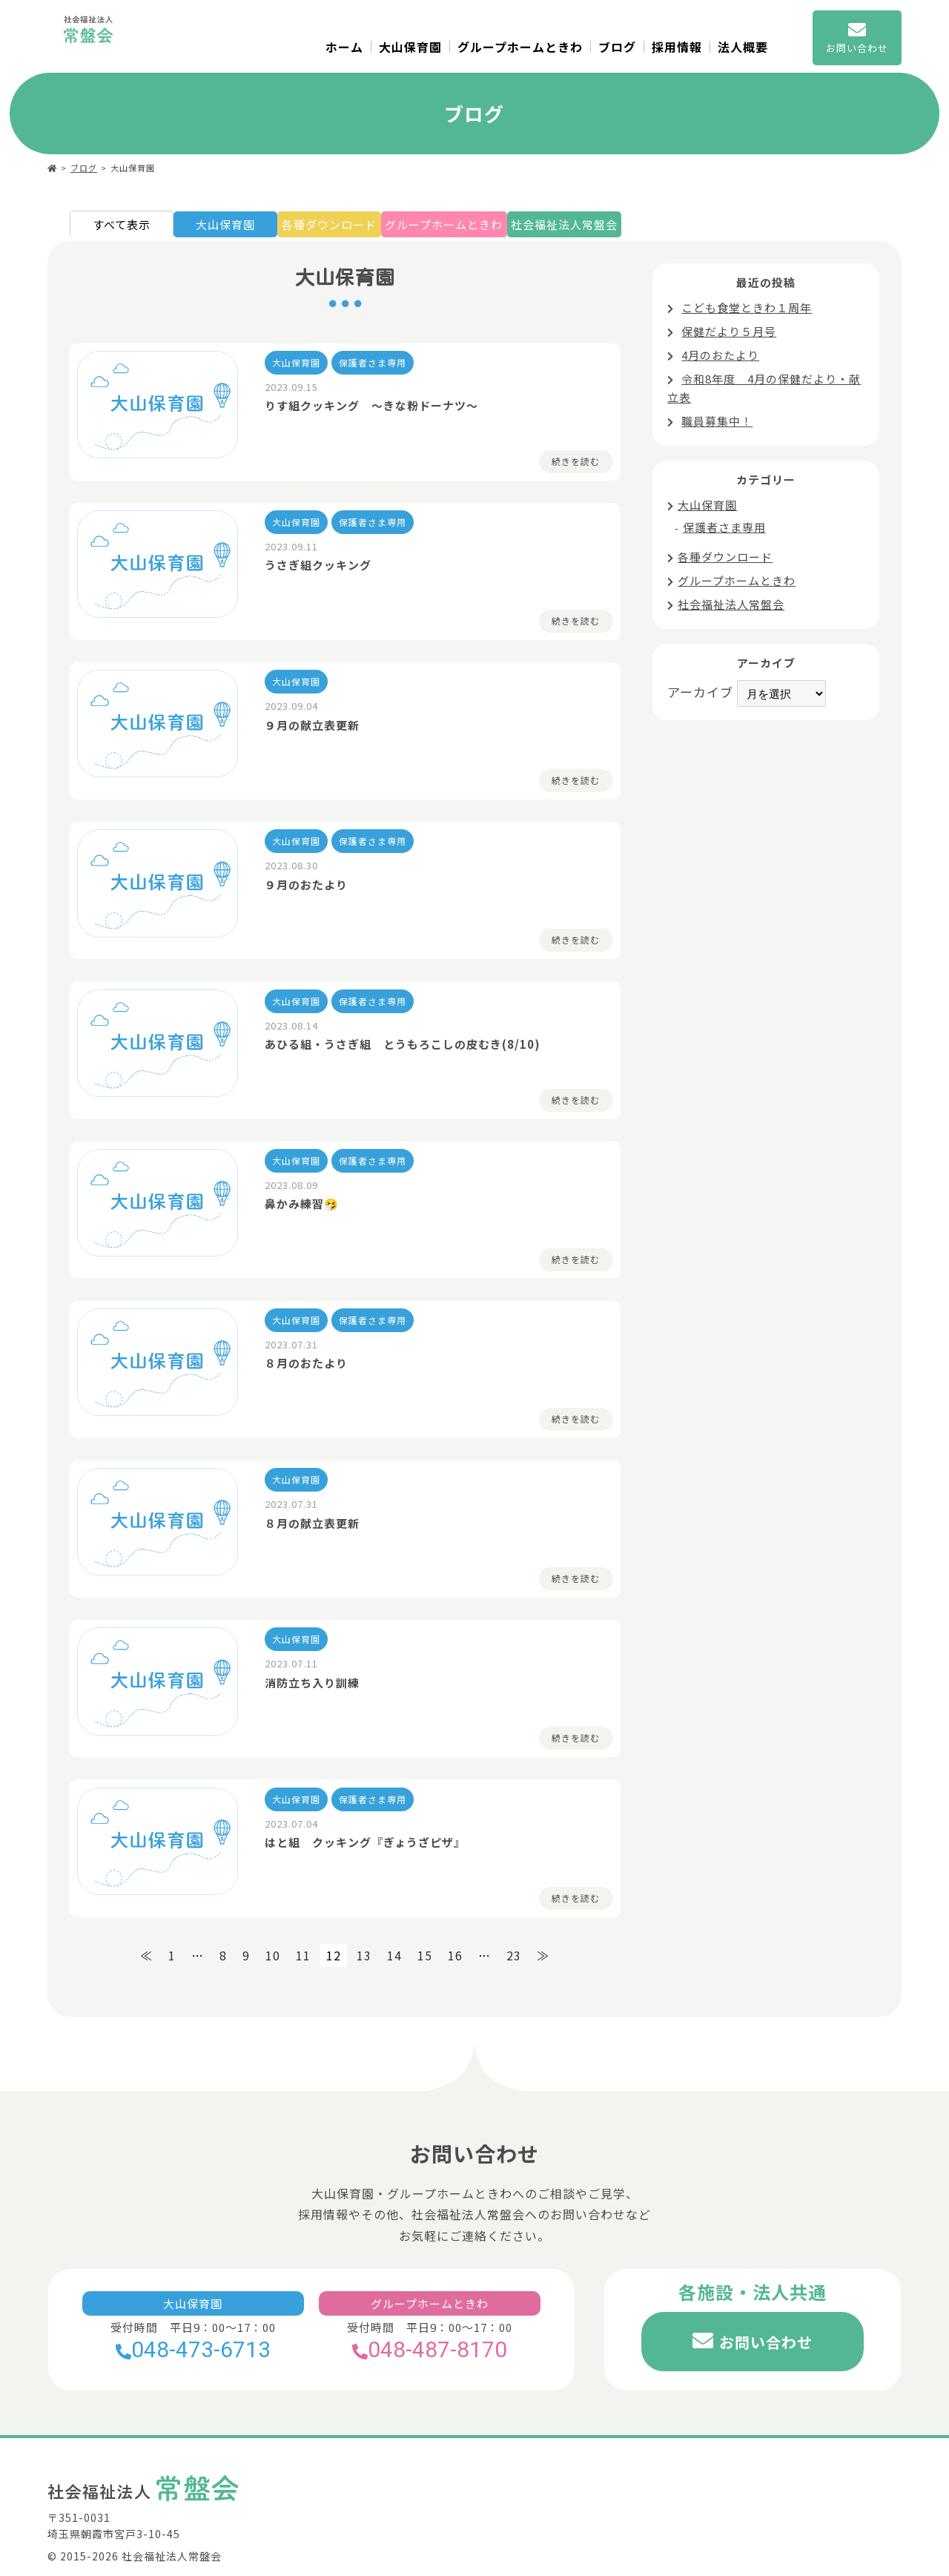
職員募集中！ (717, 424)
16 (455, 1930)
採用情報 (677, 47)
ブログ (617, 47)
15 (424, 1930)
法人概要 (743, 47)
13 (364, 1930)
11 (303, 1930)
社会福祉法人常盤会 (611, 228)
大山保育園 (410, 47)
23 (513, 1930)
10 (272, 1930)
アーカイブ (700, 695)
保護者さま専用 (724, 530)
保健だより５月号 (728, 335)
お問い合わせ (766, 2316)
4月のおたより (720, 358)
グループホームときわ (520, 47)
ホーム (344, 47)
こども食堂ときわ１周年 (746, 311)
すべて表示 (122, 228)
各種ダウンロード (341, 228)
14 (394, 1930)
